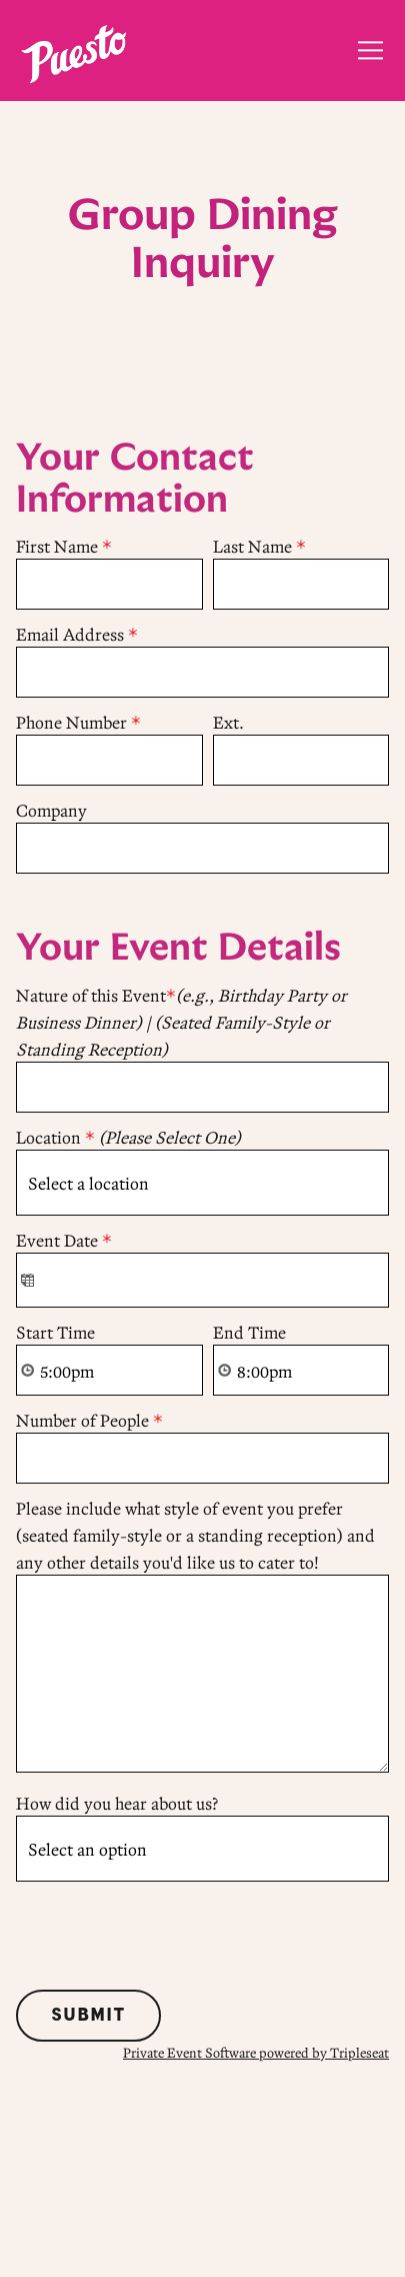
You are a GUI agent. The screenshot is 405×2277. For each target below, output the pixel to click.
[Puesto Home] (73, 51)
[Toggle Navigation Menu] (371, 50)
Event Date (64, 1241)
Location (128, 1138)
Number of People (89, 1421)
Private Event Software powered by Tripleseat (256, 2054)
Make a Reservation (203, 2185)
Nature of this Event (181, 1023)
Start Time (55, 1333)
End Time (249, 1333)
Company (51, 812)
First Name (64, 548)
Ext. (228, 724)
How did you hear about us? (117, 1804)
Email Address (77, 636)
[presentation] (168, 1933)
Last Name (259, 548)
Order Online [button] (202, 2246)
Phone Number (78, 724)
